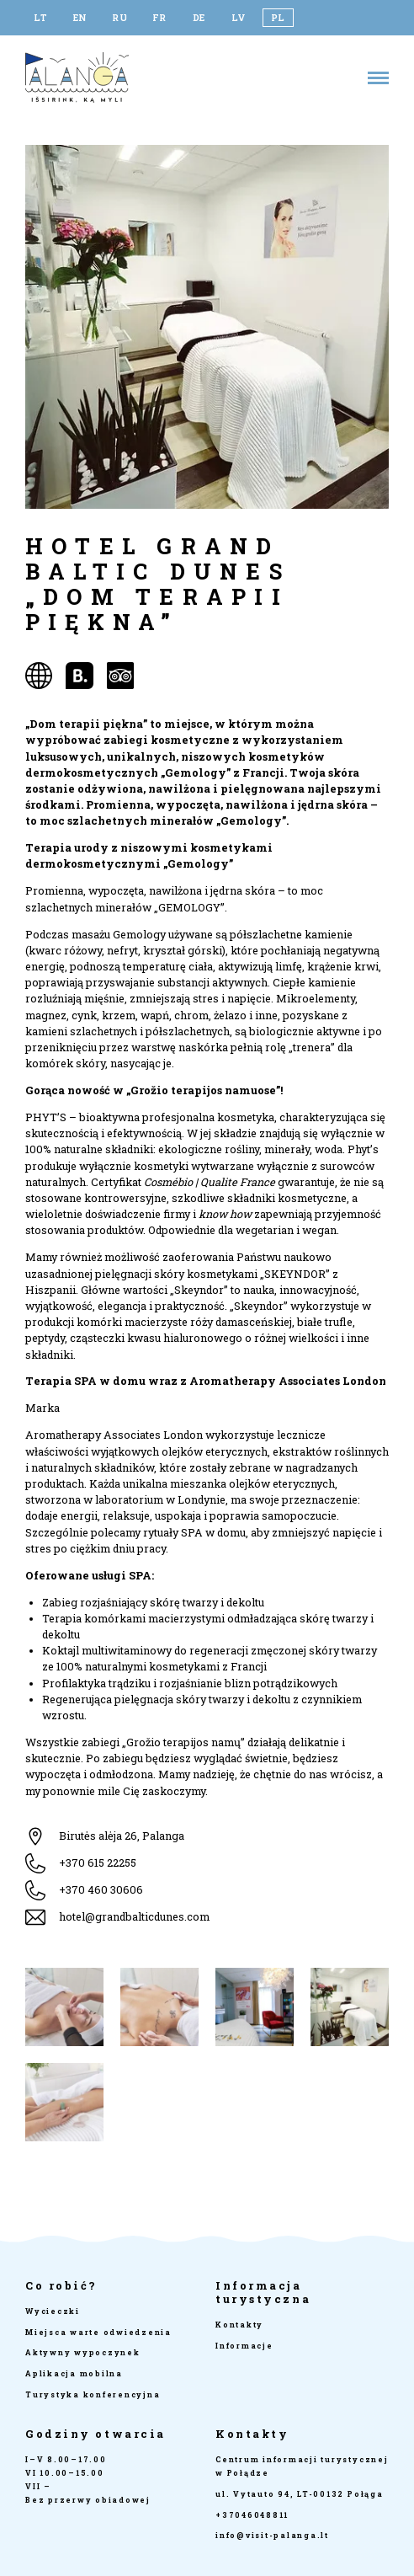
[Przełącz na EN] (80, 17)
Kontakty (239, 2324)
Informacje (244, 2345)
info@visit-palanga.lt (272, 2535)
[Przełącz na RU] (120, 17)
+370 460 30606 (101, 1889)
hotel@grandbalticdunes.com (134, 1916)
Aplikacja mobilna (74, 2373)
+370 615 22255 (97, 1862)
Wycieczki (52, 2311)
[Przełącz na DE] (199, 17)
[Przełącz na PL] (278, 17)
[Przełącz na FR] (159, 17)
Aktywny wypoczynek (83, 2352)
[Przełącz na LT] (41, 17)
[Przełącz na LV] (238, 17)
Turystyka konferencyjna (92, 2394)
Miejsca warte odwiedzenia (98, 2332)
